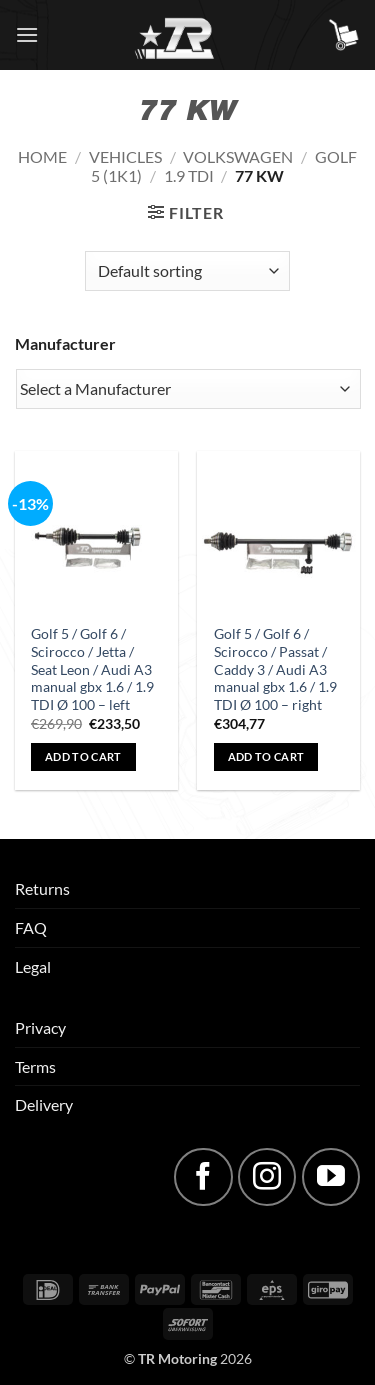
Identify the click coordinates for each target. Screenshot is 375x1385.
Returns (42, 888)
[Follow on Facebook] (203, 1177)
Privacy (40, 1027)
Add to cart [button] (83, 756)
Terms (35, 1066)
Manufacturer (65, 343)
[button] (27, 34)
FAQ (31, 927)
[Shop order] (187, 271)
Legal (33, 966)
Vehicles (125, 156)
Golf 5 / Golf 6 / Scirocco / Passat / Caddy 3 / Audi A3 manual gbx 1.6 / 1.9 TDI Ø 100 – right (275, 669)
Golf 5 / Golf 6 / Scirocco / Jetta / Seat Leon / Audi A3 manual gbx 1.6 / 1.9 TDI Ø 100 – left (92, 669)
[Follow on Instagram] (267, 1177)
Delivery (44, 1104)
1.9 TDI (189, 175)
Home (42, 156)
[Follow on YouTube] (331, 1177)
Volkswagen (238, 156)
